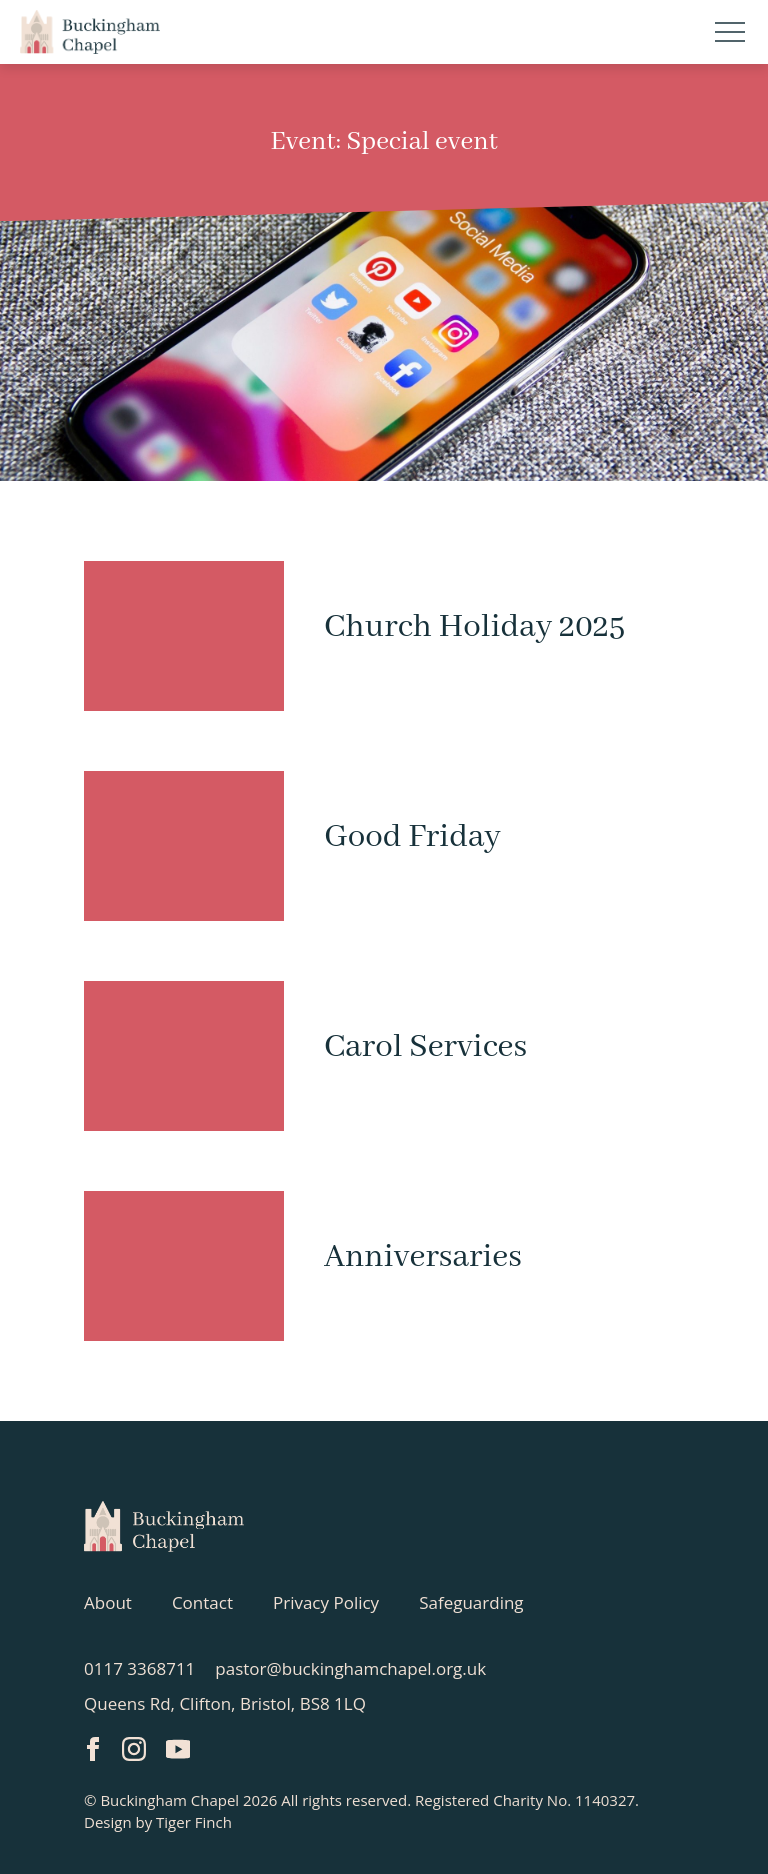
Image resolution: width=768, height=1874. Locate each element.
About (108, 1602)
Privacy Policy (326, 1602)
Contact (202, 1602)
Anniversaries (423, 1257)
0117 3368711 (139, 1668)
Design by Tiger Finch (158, 1822)
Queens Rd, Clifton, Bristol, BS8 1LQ (225, 1703)
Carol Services (425, 1047)
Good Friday (412, 837)
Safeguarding (471, 1602)
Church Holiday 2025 (474, 627)
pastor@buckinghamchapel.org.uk (350, 1668)
